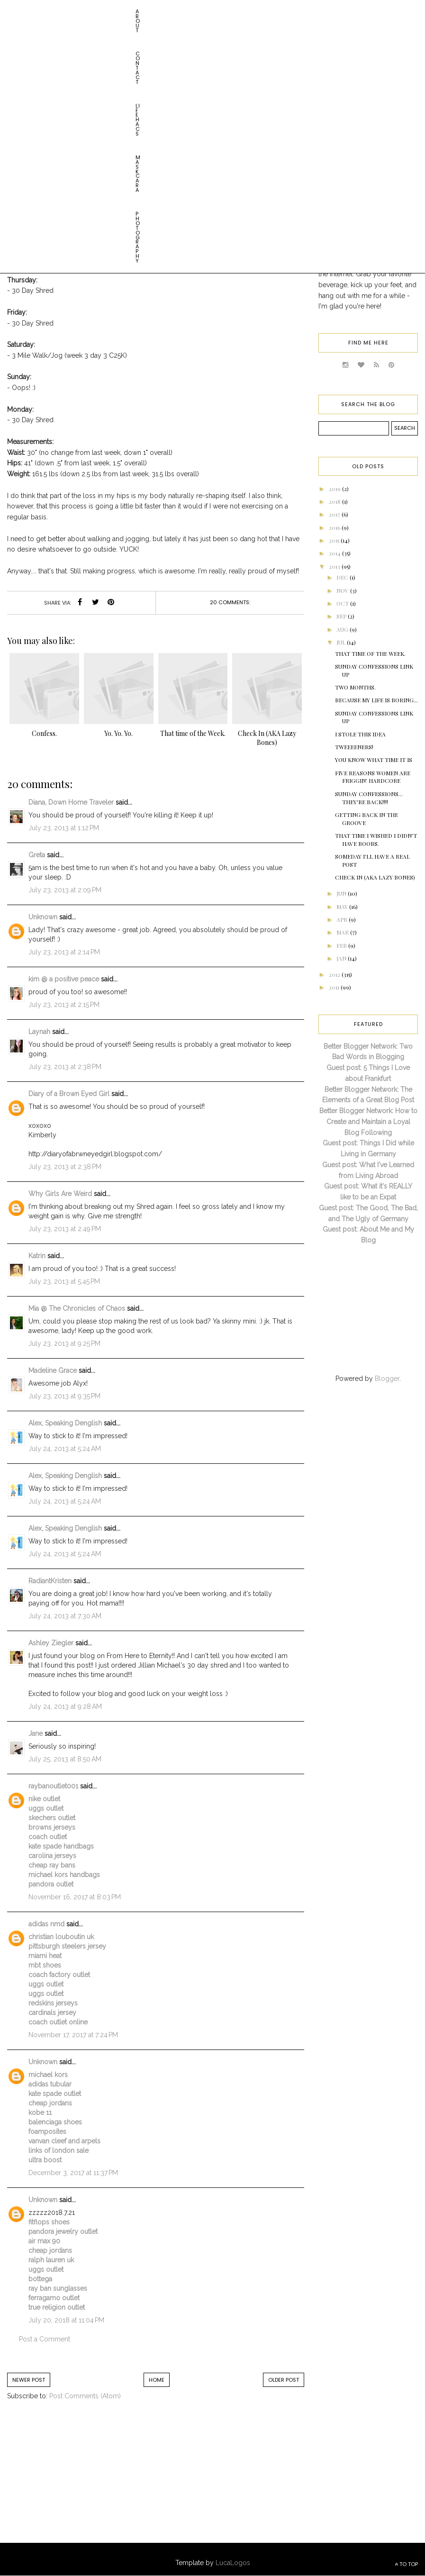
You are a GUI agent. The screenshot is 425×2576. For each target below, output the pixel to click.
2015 (335, 540)
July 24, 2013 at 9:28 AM (65, 1706)
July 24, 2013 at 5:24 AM (64, 1448)
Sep (342, 616)
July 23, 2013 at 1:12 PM (63, 828)
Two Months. (355, 687)
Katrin (36, 1256)
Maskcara (140, 11)
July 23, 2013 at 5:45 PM (64, 1281)
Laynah (39, 1031)
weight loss (195, 130)
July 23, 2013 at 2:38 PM (64, 1066)
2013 (335, 566)
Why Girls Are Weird (60, 1193)
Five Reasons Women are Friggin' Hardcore (372, 777)
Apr (342, 919)
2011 (335, 987)
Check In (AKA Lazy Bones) (375, 877)
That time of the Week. (370, 653)
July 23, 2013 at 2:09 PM (64, 890)
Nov (343, 590)
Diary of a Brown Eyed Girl (68, 1094)
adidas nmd (46, 1924)
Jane (35, 1733)
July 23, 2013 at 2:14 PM (64, 952)
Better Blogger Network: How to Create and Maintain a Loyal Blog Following (368, 1121)
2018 (335, 501)
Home (156, 2380)
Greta (36, 855)
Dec (343, 577)
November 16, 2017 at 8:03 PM (74, 1897)
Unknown (42, 917)
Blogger (387, 1378)
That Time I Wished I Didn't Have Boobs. (376, 839)
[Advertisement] (85, 2481)
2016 (335, 527)
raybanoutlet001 (53, 1786)
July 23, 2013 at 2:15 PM (63, 1004)
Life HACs (97, 11)
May (342, 906)
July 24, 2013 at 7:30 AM (64, 1616)
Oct (343, 603)
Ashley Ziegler (50, 1643)
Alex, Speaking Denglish (65, 1423)
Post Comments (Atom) (85, 2396)
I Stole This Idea (360, 734)
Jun (342, 893)
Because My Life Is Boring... (376, 700)
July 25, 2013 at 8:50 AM (64, 1759)
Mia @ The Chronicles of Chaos (76, 1308)
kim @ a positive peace (63, 979)
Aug (343, 629)
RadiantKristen (50, 1581)
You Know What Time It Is (373, 759)
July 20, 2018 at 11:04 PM (66, 2320)
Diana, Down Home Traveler (71, 802)
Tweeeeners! (354, 747)
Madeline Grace (52, 1370)
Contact (56, 11)
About (21, 11)
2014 (335, 553)
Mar (343, 932)
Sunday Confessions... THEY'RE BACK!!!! (369, 798)
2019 (335, 488)
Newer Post (28, 2380)
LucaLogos (233, 2563)
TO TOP (406, 2564)
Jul (341, 642)
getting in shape (143, 130)
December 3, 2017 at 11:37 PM (73, 2173)
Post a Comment (44, 2339)
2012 (335, 974)
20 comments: (230, 602)
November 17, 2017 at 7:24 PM (73, 2035)
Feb (342, 945)
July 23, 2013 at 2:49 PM (64, 1229)
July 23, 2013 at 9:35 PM (64, 1396)
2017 (335, 514)
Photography (190, 11)
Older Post (283, 2380)
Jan (342, 958)
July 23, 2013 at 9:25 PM (64, 1343)
